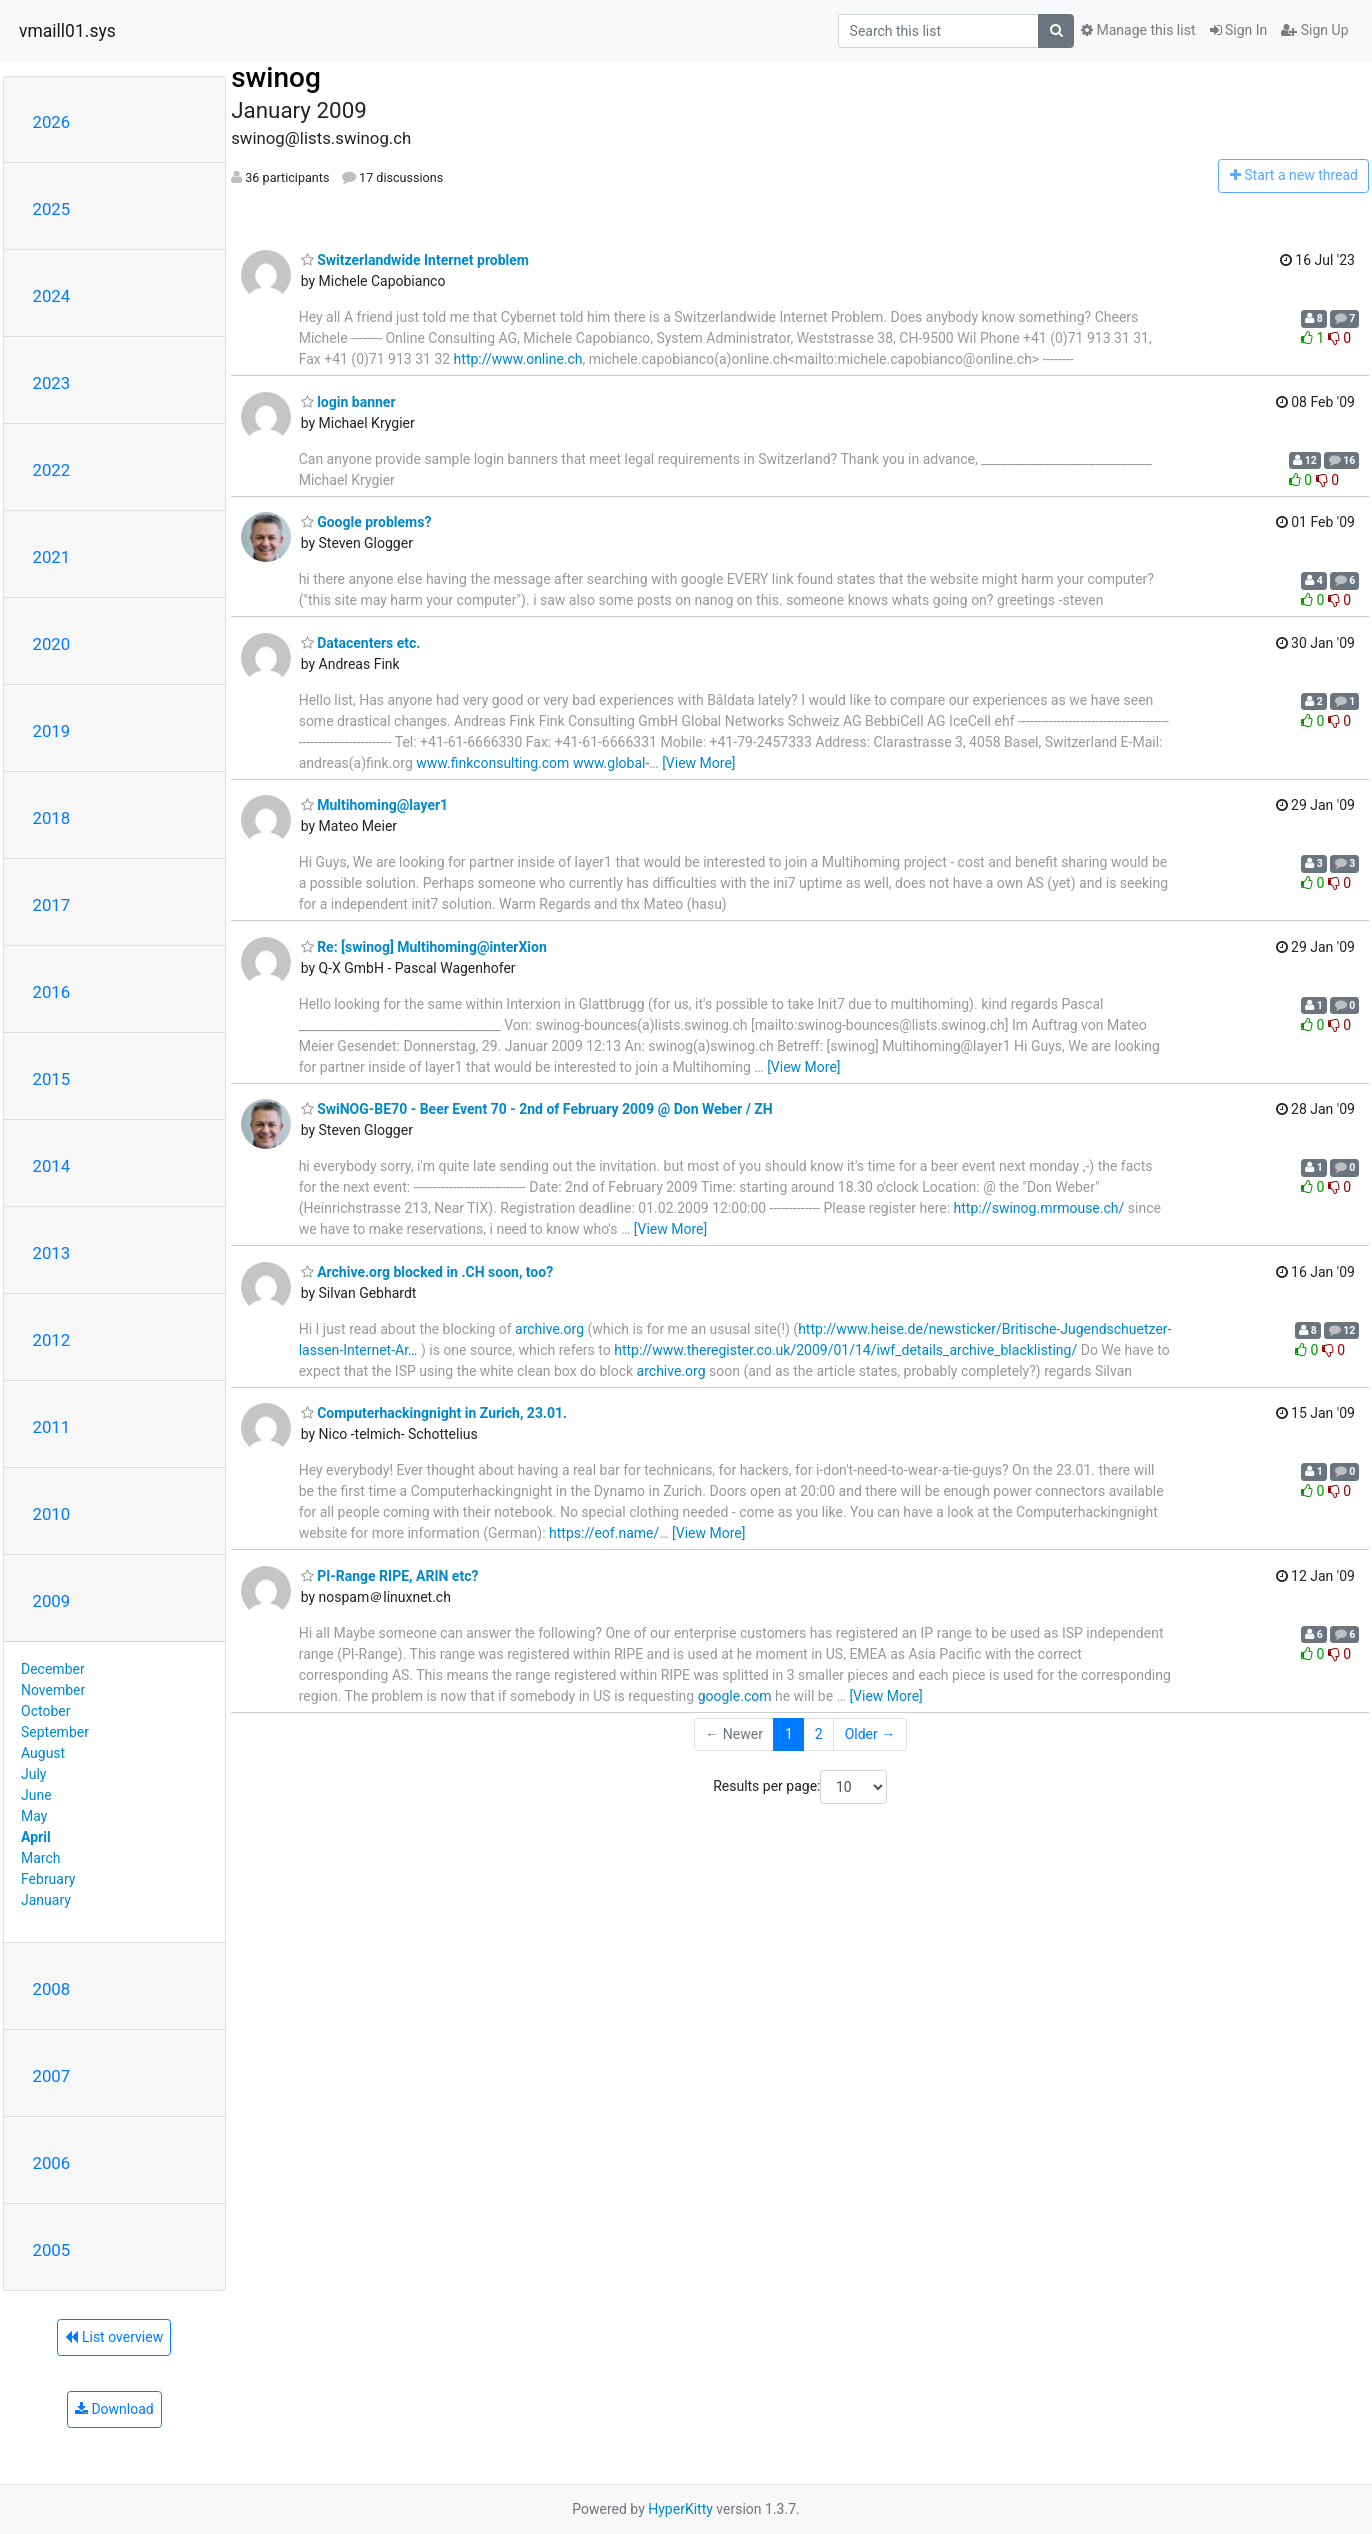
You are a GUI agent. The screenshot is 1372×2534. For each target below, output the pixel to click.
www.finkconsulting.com (492, 763)
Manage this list (1138, 30)
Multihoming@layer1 (374, 805)
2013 (52, 1253)
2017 (52, 905)
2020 (52, 644)
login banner (348, 402)
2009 (52, 1601)
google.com (735, 1696)
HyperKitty (680, 2509)
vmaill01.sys (67, 31)
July (33, 1774)
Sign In (1239, 30)
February (48, 1879)
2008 (52, 1989)
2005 (52, 2250)
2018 (52, 818)
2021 (52, 557)
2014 (52, 1166)
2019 (52, 731)
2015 (52, 1079)
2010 (52, 1514)
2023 (52, 383)
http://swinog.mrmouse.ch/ (1039, 1208)
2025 (52, 209)
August (43, 1753)
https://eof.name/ (604, 1533)
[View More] (698, 763)
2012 (52, 1340)
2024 (52, 296)
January (46, 1900)
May (34, 1816)
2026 (52, 122)
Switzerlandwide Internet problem (415, 260)
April (36, 1837)
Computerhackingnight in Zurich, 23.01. (434, 1413)
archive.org (549, 1329)
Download (114, 2409)
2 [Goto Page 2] (819, 1734)
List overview (114, 2337)
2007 (52, 2076)
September (55, 1732)
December (53, 1669)
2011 (52, 1427)
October (45, 1711)
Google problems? (366, 522)
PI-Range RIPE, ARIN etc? (390, 1576)
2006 (52, 2163)
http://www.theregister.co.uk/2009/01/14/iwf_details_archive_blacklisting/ (845, 1350)
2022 (52, 470)
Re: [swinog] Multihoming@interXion (424, 947)
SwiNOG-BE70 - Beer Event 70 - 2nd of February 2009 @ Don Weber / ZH (537, 1109)
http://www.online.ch (518, 359)
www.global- (611, 763)
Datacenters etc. (361, 643)
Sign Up (1314, 30)
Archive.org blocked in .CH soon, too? (427, 1272)
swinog (276, 77)
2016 (52, 992)
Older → (870, 1734)
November (53, 1690)
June (36, 1795)
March (41, 1858)
